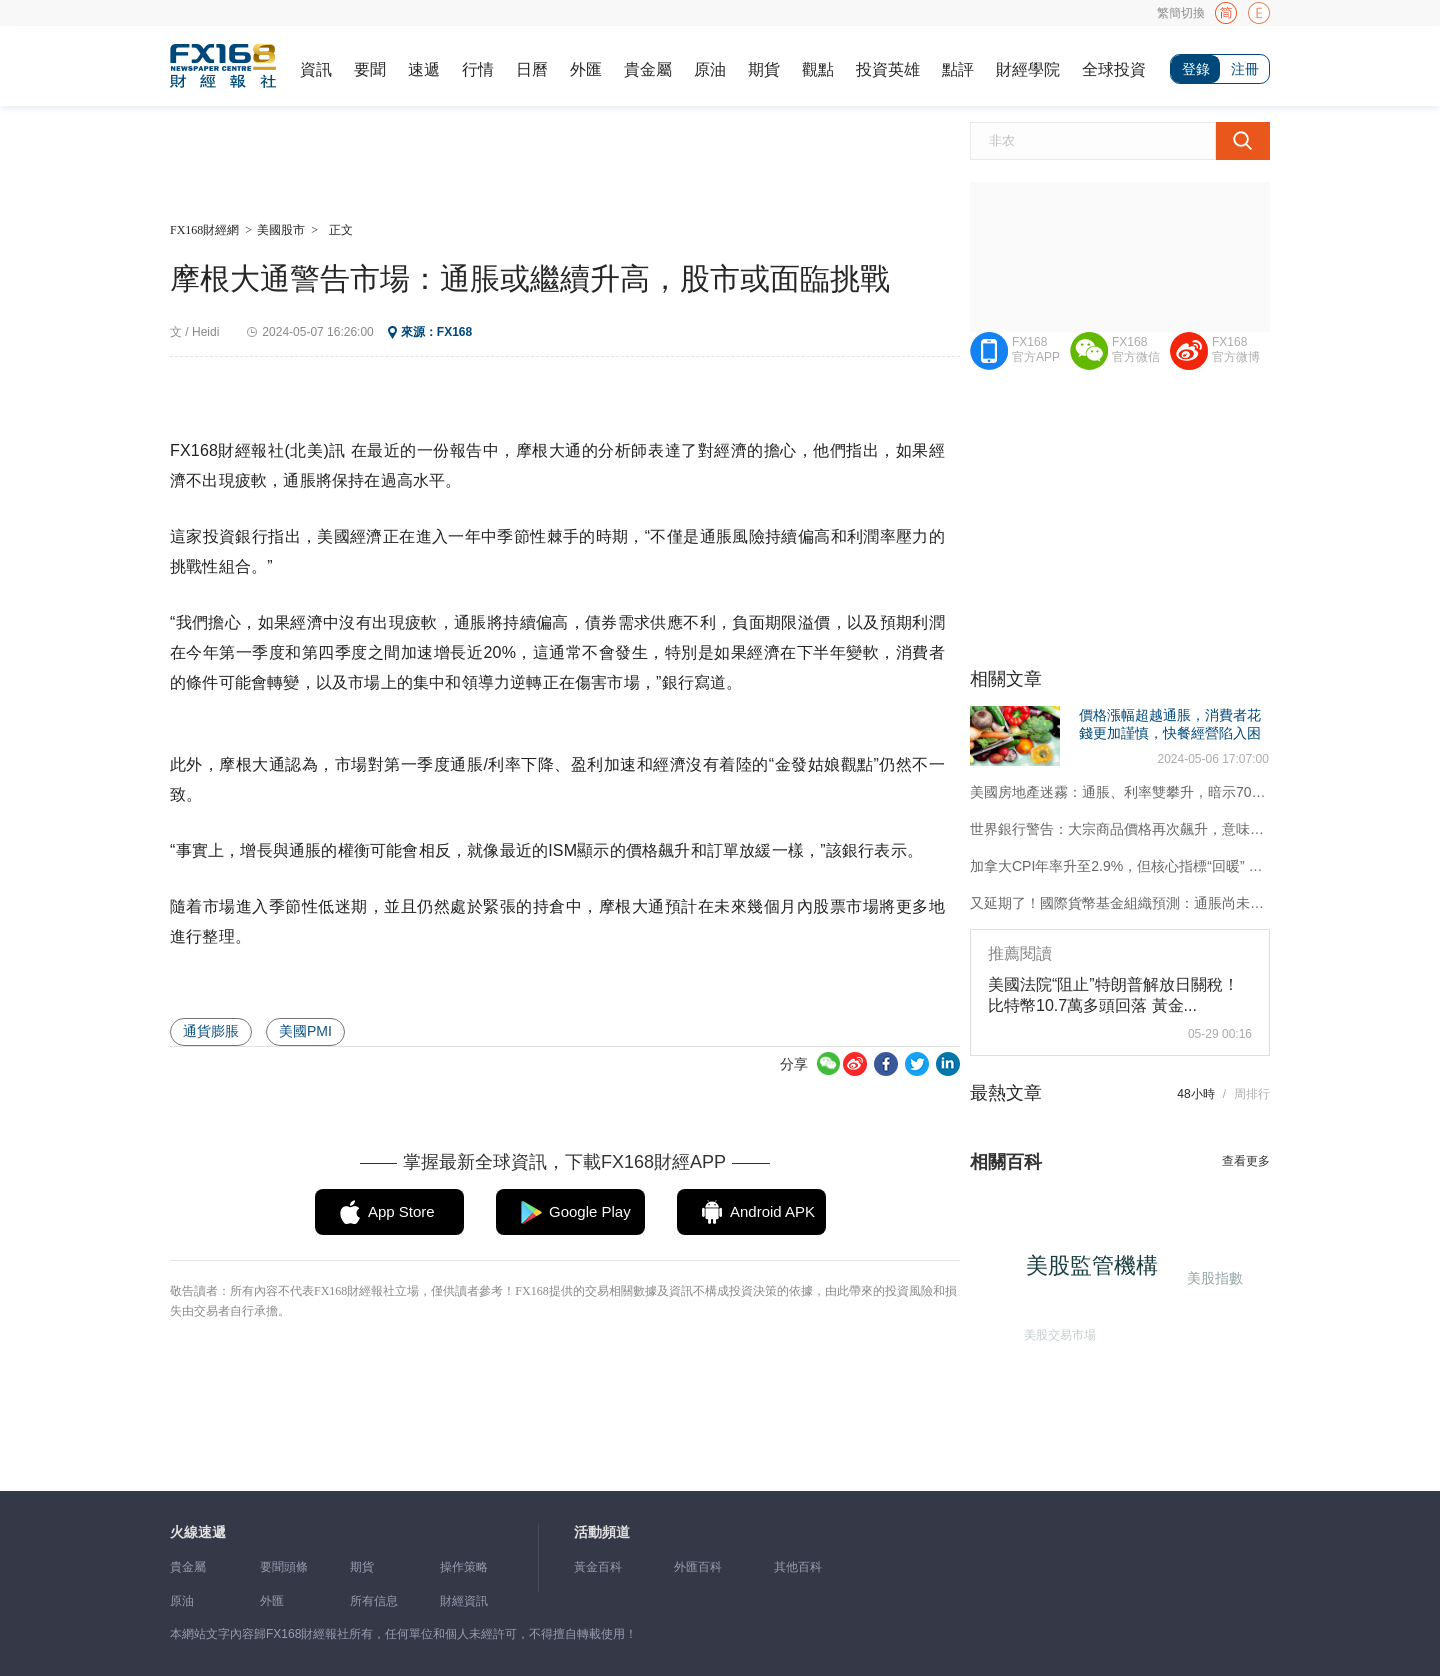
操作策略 (464, 1567)
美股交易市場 (1055, 1331)
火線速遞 (198, 1532)
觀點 (818, 69)
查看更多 (1246, 1161)
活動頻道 (602, 1532)
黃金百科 (598, 1567)
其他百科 (798, 1567)
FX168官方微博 (1236, 349)
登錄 (1196, 69)
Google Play (590, 1211)
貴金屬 (648, 69)
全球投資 (1114, 69)
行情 (478, 69)
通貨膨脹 (211, 1031)
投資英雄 (888, 69)
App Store (401, 1211)
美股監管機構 (1099, 1272)
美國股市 (281, 230)
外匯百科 (698, 1567)
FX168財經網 (204, 230)
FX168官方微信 (1136, 349)
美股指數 (1213, 1276)
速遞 (424, 69)
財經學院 (1028, 69)
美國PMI (305, 1031)
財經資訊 (464, 1601)
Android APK (772, 1211)
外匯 (586, 69)
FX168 (454, 332)
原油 (710, 69)
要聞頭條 (284, 1567)
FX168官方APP (1036, 349)
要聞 (370, 69)
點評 (958, 69)
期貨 (764, 69)
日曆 (532, 69)
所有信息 (374, 1601)
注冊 (1245, 69)
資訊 (316, 69)
